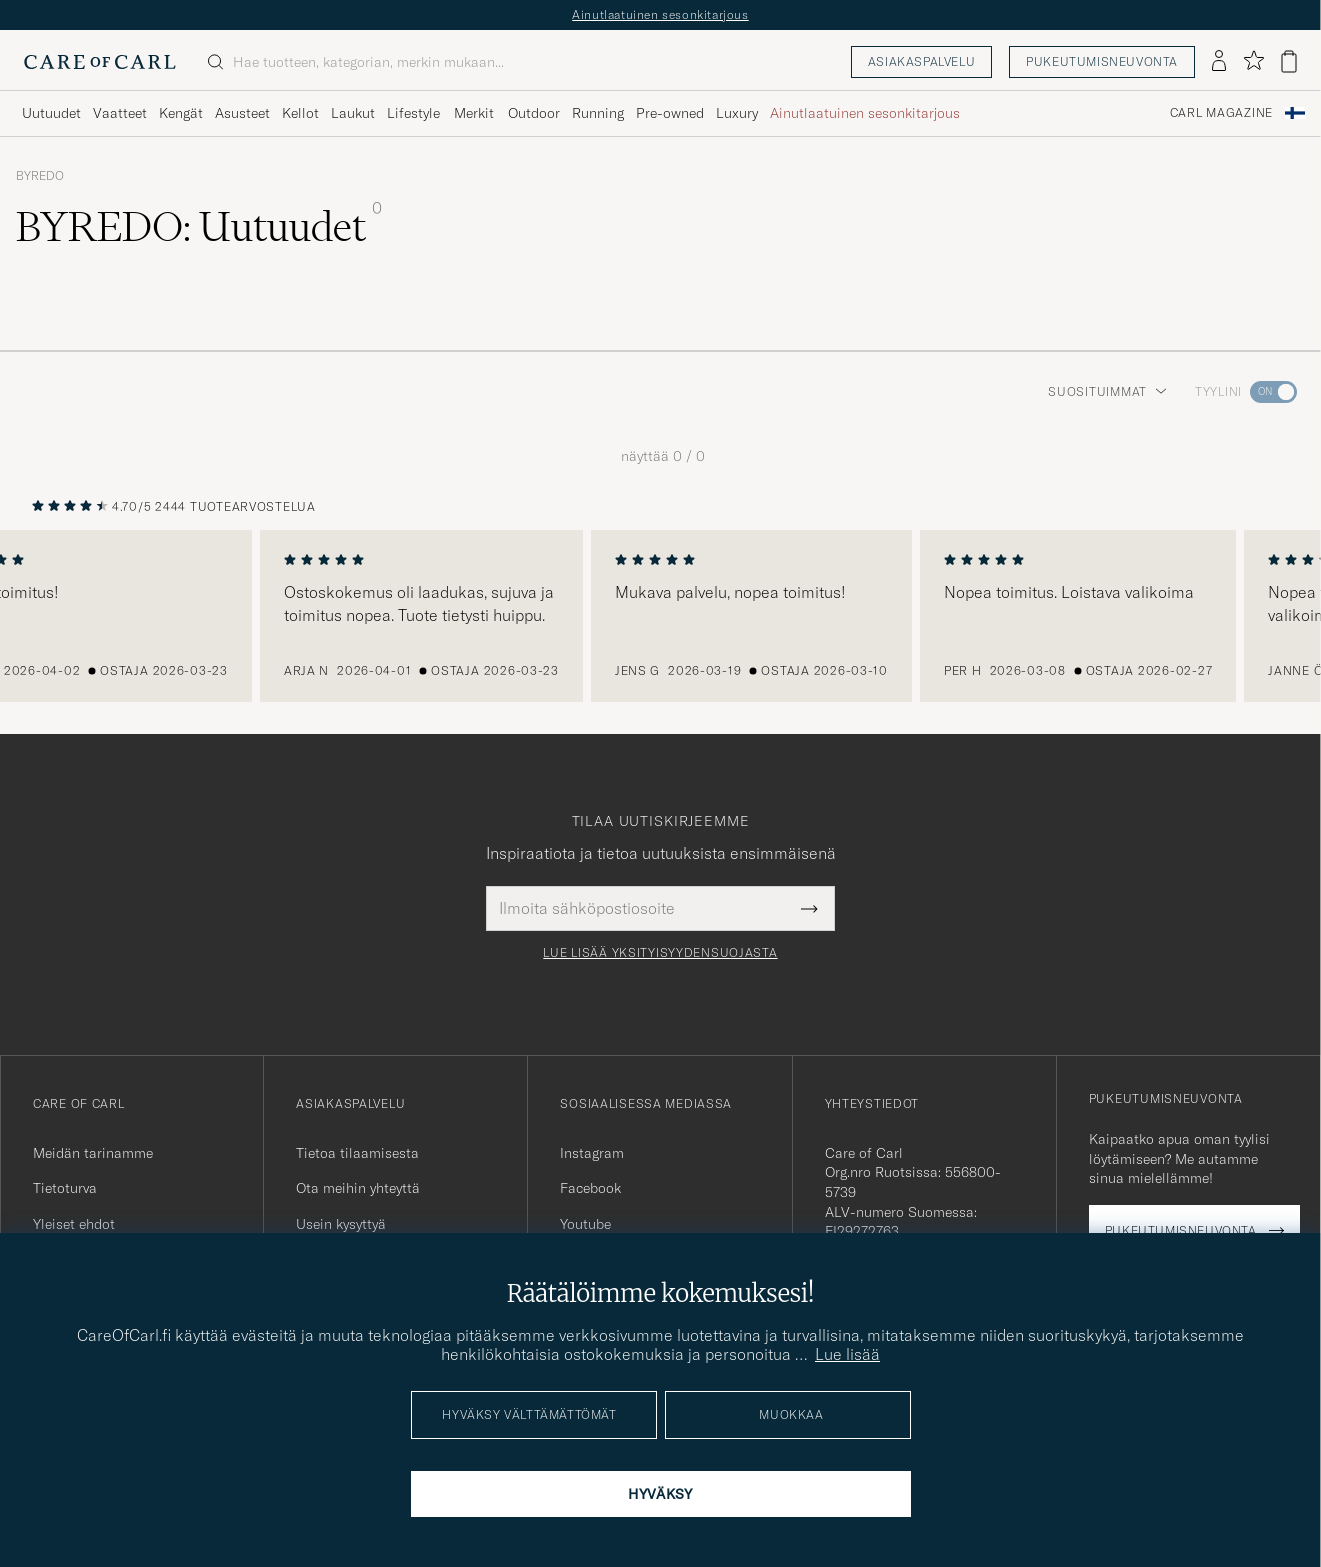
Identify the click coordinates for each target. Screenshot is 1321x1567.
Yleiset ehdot (74, 1224)
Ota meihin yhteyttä (358, 1188)
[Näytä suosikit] (1253, 61)
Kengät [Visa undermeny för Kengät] (181, 113)
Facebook (590, 1188)
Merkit (474, 113)
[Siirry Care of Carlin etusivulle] (100, 62)
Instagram (592, 1153)
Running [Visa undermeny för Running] (598, 113)
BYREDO (40, 176)
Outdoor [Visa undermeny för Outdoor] (534, 113)
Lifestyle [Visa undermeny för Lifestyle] (413, 113)
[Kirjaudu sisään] (1219, 62)
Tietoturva (65, 1188)
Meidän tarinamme (93, 1153)
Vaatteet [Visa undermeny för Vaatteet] (120, 113)
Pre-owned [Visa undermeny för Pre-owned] (670, 113)
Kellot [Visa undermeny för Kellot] (300, 113)
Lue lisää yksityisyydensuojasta (660, 953)
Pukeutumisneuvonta (1102, 61)
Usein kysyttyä (341, 1224)
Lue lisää (847, 1354)
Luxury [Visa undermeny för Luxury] (737, 113)
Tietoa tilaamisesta (357, 1153)
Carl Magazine (1221, 113)
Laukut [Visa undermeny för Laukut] (353, 113)
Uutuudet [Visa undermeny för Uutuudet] (51, 113)
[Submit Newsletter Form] (809, 908)
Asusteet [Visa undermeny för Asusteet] (242, 113)
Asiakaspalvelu (921, 61)
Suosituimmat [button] (1107, 391)
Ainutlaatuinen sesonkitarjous (660, 14)
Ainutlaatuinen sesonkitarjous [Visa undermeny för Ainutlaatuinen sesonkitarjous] (865, 113)
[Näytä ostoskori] (1289, 61)
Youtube (585, 1224)
